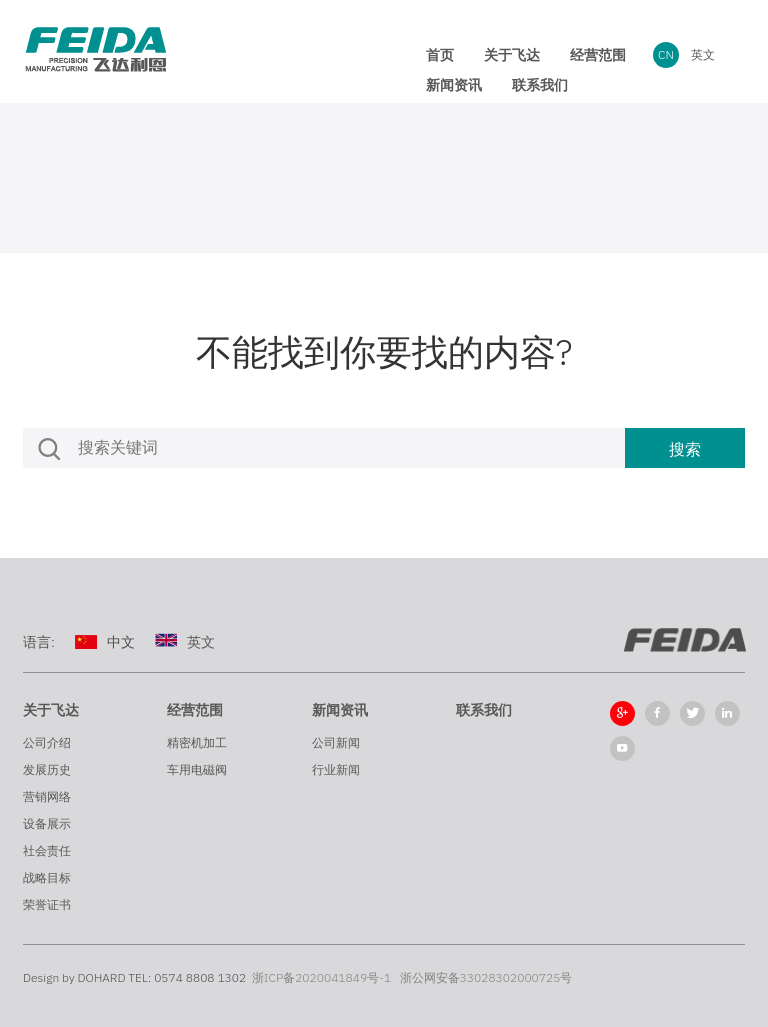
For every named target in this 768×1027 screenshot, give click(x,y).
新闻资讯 (340, 710)
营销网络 (47, 796)
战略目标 (47, 877)
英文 (703, 54)
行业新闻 (336, 769)
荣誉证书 (47, 904)
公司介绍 (47, 742)
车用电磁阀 (197, 769)
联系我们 (484, 710)
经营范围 (195, 710)
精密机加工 (197, 742)
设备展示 (47, 823)
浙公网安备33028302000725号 (486, 977)
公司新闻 (336, 742)
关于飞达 (51, 710)
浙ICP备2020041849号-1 (321, 977)
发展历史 (47, 769)
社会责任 (47, 850)
